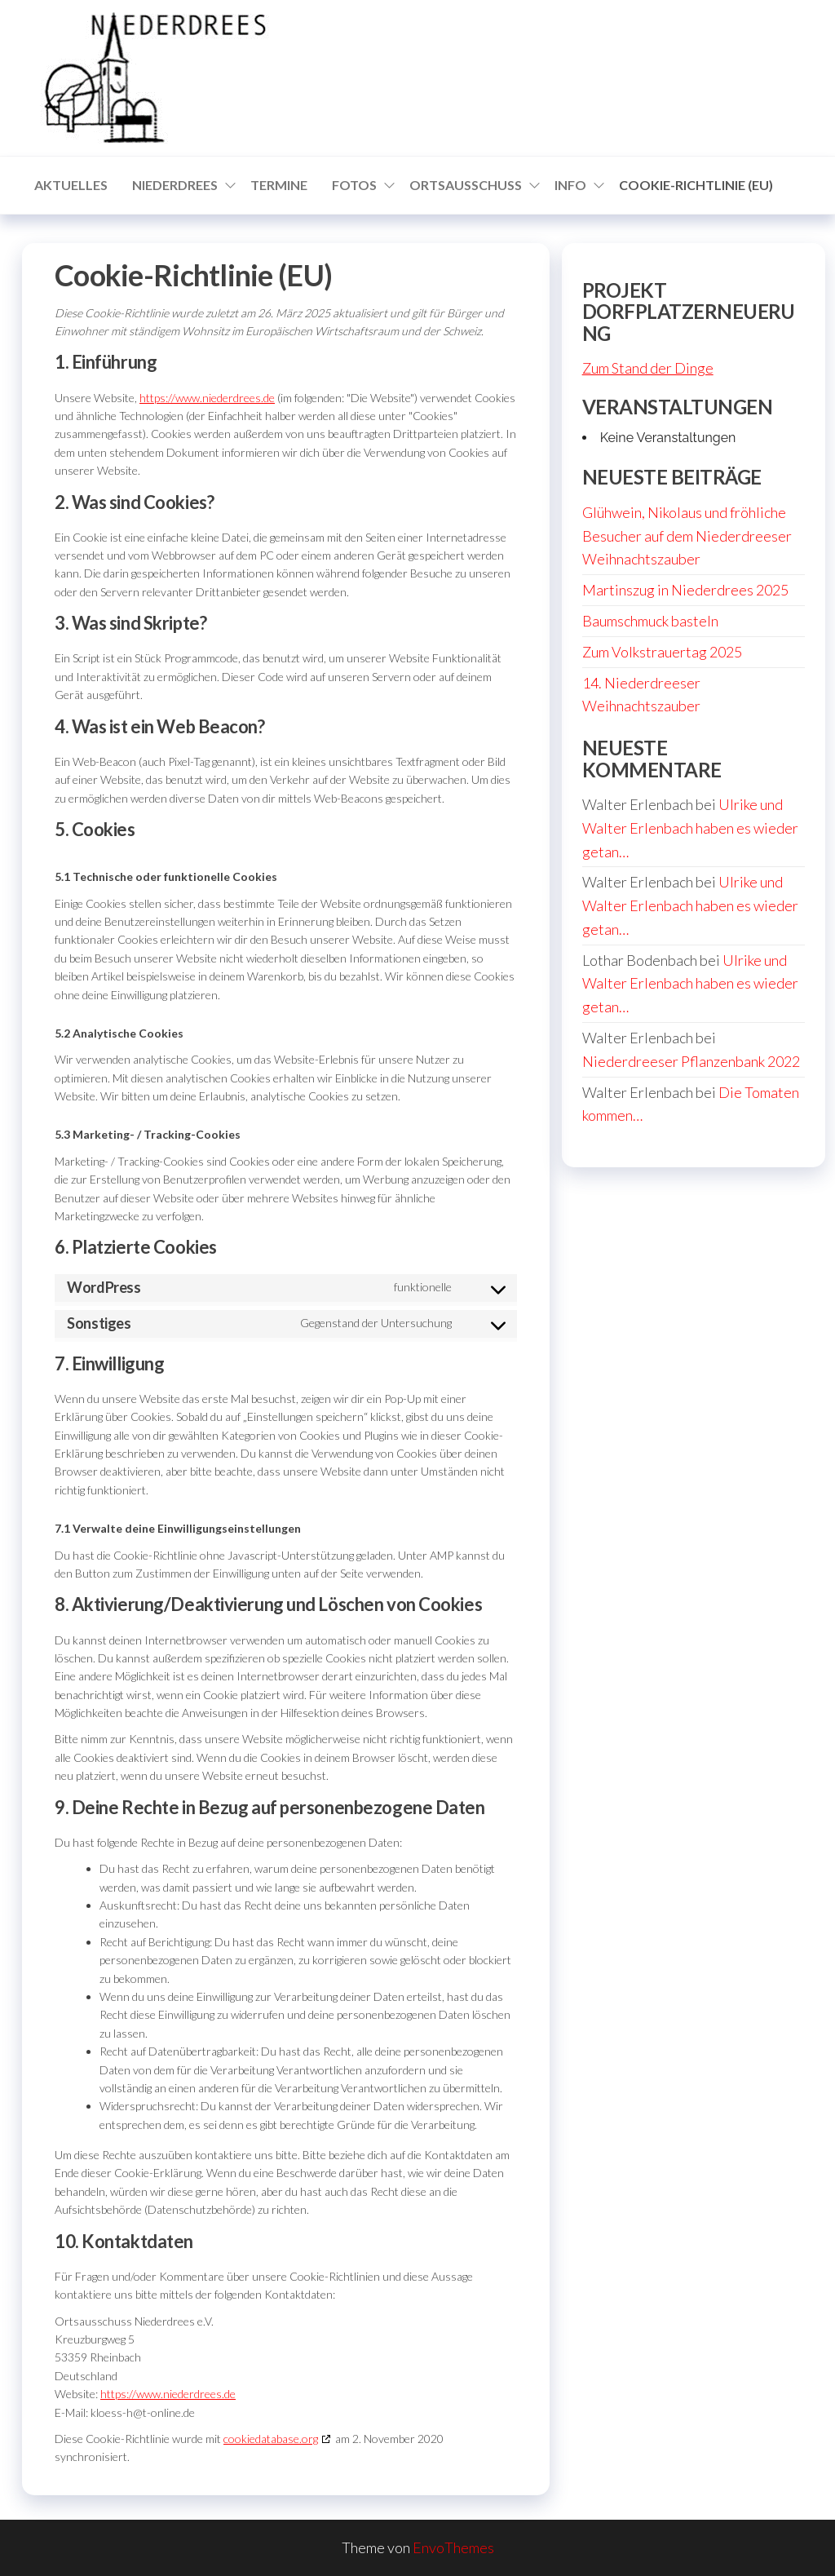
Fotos (354, 185)
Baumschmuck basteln (650, 621)
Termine (278, 185)
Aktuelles (71, 185)
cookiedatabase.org (270, 2438)
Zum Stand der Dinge (648, 368)
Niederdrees (175, 185)
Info (570, 185)
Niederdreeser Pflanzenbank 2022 (691, 1061)
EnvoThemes (453, 2547)
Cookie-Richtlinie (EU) (696, 185)
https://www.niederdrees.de (207, 398)
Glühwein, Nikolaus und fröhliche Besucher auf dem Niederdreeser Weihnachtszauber (687, 536)
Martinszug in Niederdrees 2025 (685, 590)
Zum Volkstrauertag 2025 (662, 652)
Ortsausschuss (465, 185)
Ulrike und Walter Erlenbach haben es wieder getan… (690, 828)
